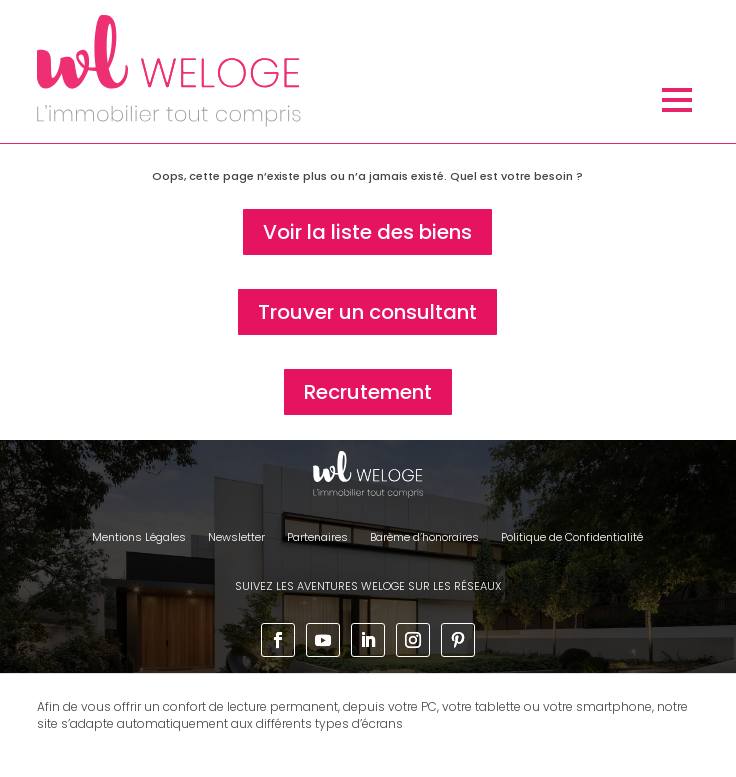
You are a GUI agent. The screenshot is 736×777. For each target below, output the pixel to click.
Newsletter (236, 537)
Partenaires (317, 537)
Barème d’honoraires (424, 537)
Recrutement (368, 392)
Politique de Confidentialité (572, 537)
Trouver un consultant (367, 312)
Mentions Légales (139, 537)
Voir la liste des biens (367, 232)
